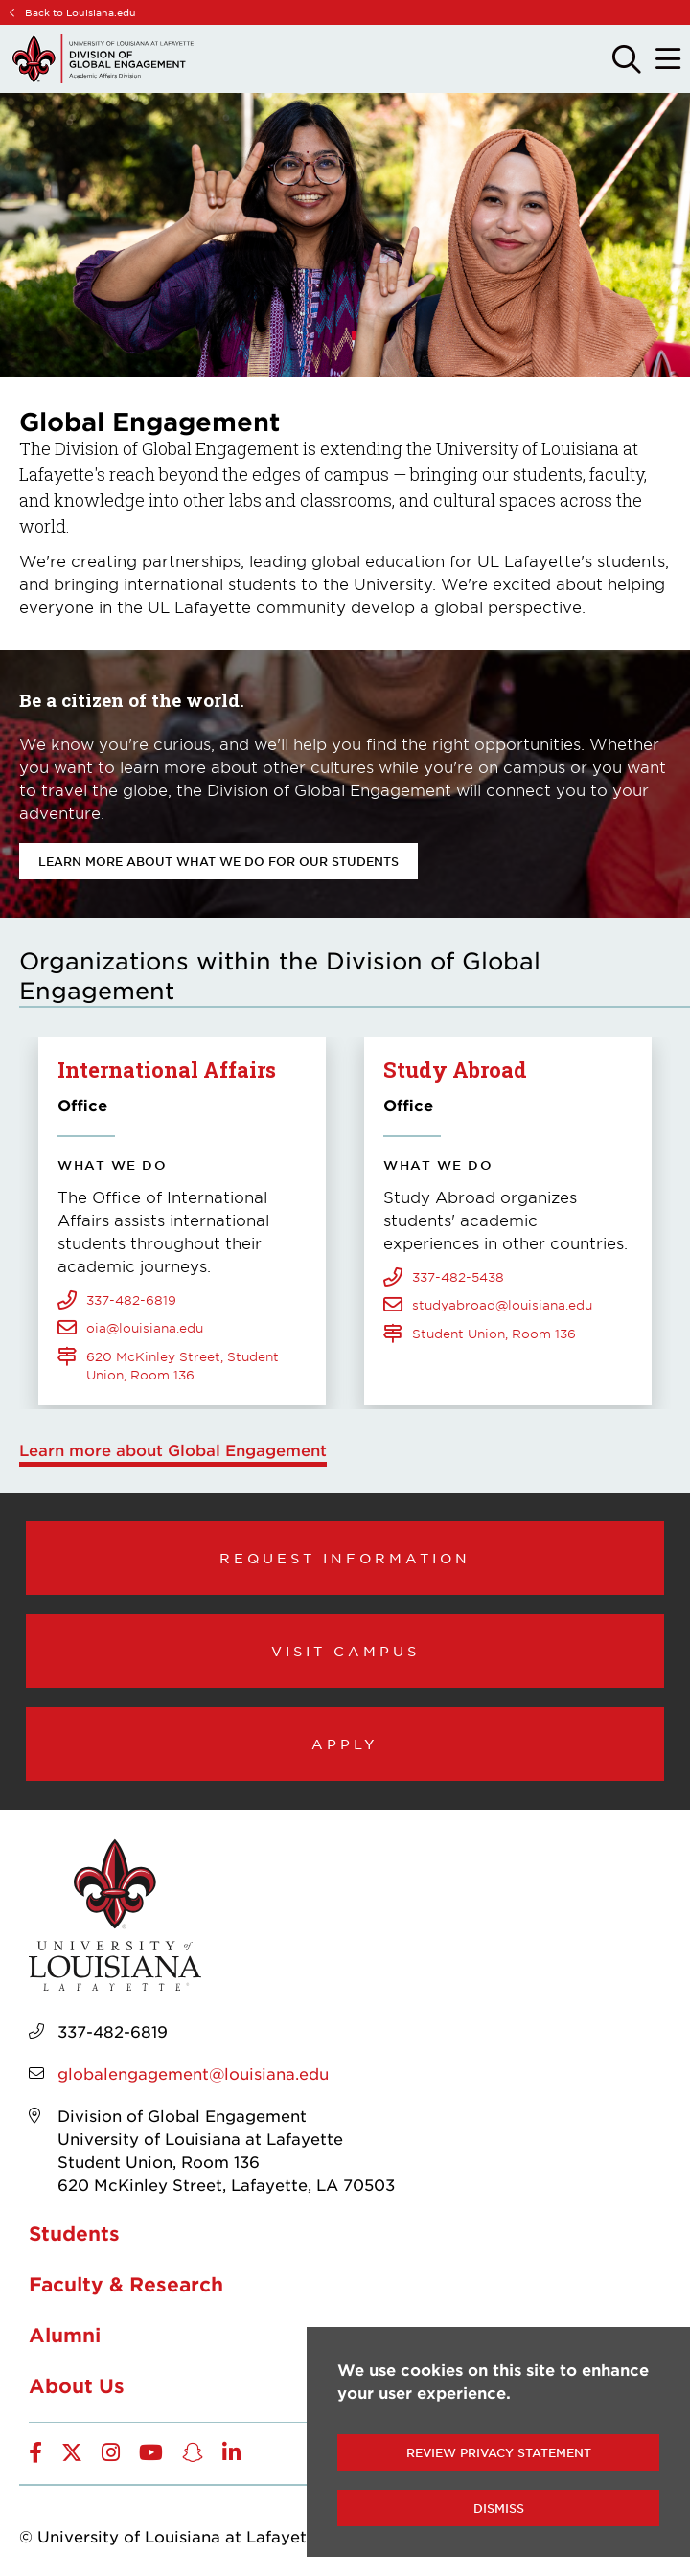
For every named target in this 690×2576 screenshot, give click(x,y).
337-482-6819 (131, 1300)
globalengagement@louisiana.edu (193, 2073)
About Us (77, 2385)
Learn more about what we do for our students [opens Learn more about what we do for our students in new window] (218, 861)
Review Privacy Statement (498, 2452)
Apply (345, 1743)
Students (74, 2233)
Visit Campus (345, 1650)
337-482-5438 (458, 1277)
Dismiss (498, 2508)
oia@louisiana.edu (144, 1327)
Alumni (65, 2334)
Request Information (345, 1557)
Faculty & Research (126, 2283)
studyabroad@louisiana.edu (502, 1304)
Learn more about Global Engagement (173, 1449)
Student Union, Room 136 (494, 1333)
